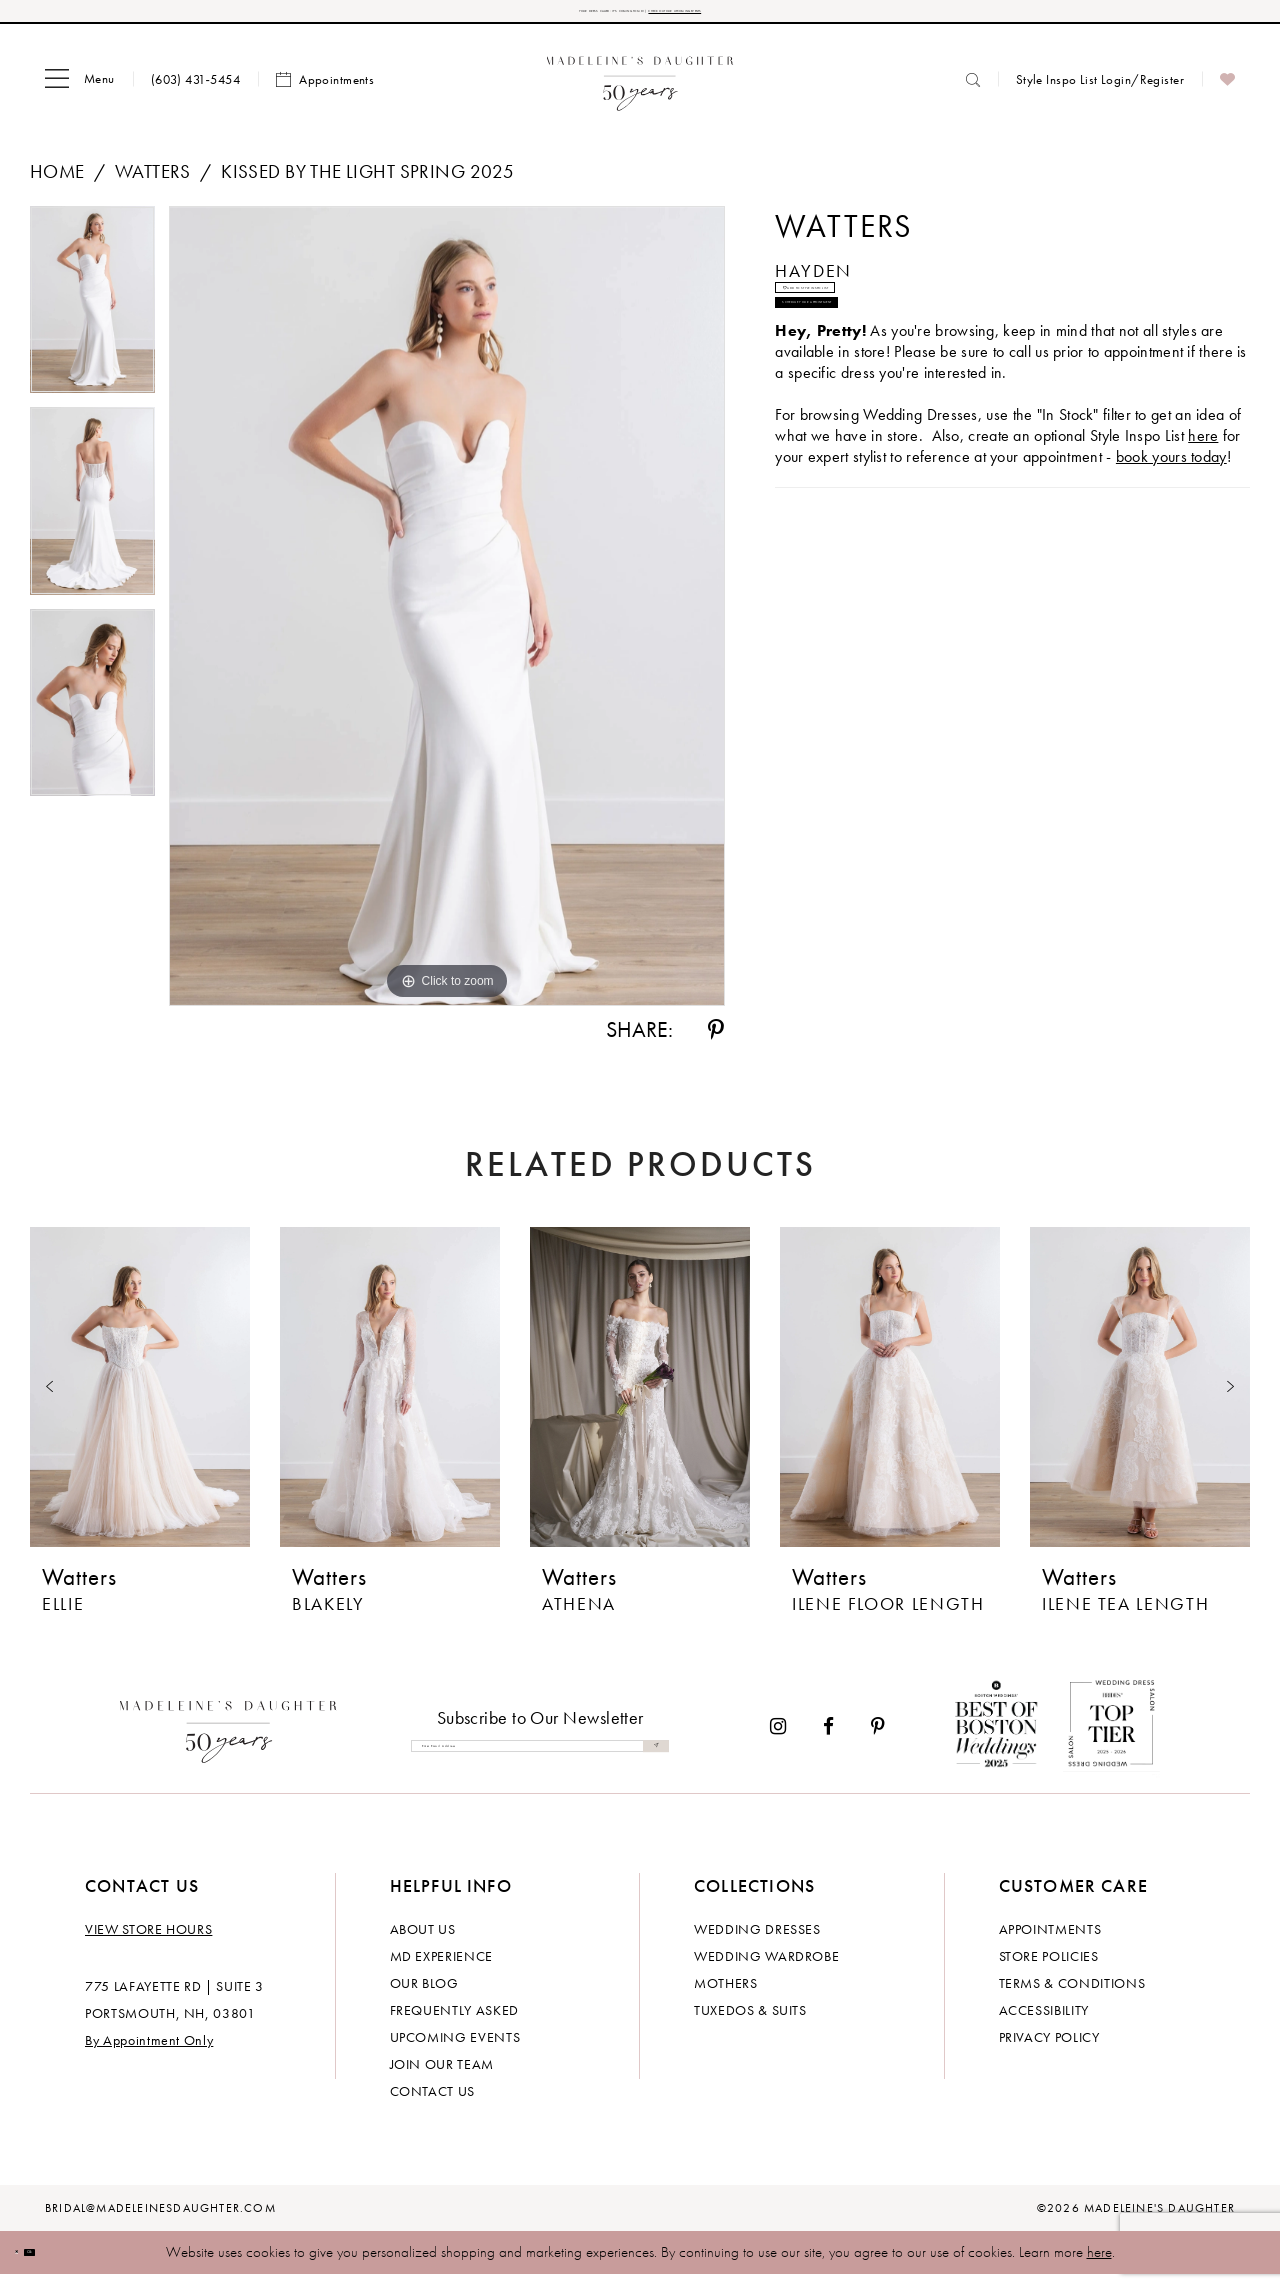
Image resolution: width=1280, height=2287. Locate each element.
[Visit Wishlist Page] (1227, 93)
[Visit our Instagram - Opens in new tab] (778, 1739)
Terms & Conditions (1072, 1996)
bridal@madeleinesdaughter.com (160, 2221)
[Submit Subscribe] (648, 1759)
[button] (80, 93)
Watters (153, 184)
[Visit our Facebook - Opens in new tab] (828, 1739)
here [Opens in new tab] (1203, 529)
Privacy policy (1049, 2050)
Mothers (726, 1996)
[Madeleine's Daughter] (228, 1740)
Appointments (1050, 1942)
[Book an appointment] (325, 93)
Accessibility (1044, 2023)
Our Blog (424, 1996)
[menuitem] (80, 93)
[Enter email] (540, 1759)
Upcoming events (455, 2050)
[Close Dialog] (30, 2265)
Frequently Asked (454, 2023)
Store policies (1049, 1969)
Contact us (433, 2104)
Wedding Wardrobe (766, 1969)
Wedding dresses (757, 1942)
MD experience (441, 1969)
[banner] (640, 92)
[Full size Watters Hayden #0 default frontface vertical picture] (447, 619)
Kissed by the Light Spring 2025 (367, 184)
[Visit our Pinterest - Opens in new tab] (878, 1739)
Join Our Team (442, 2077)
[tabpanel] (92, 320)
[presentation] (140, 1400)
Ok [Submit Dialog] (74, 2265)
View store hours (148, 1942)
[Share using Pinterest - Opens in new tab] (716, 1043)
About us (423, 1942)
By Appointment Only (149, 2053)
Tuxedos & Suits (750, 2023)
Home (57, 184)
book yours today (1171, 550)
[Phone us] (195, 92)
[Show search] (973, 92)
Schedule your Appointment (915, 382)
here (1099, 2265)
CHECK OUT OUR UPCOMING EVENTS (778, 17)
